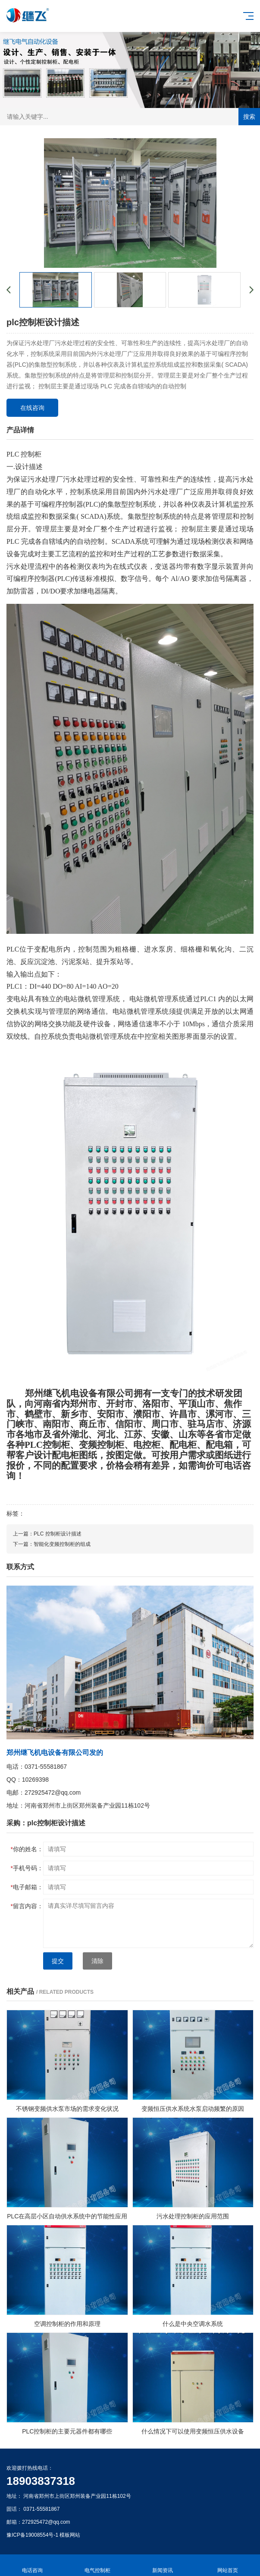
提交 (58, 1960)
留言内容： (27, 1906)
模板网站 (70, 2535)
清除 (97, 1960)
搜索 (249, 116)
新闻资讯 (162, 2565)
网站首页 (227, 2565)
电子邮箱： (27, 1887)
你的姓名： (27, 1849)
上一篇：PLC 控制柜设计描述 (47, 1534)
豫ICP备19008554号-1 (32, 2535)
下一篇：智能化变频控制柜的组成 (52, 1544)
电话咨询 (32, 2565)
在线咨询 (32, 407)
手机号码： (27, 1868)
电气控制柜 (97, 2565)
